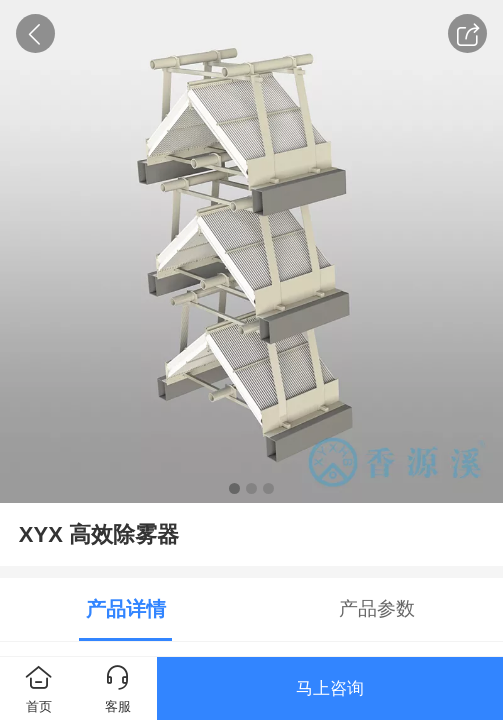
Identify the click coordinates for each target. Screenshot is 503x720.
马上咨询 (330, 688)
